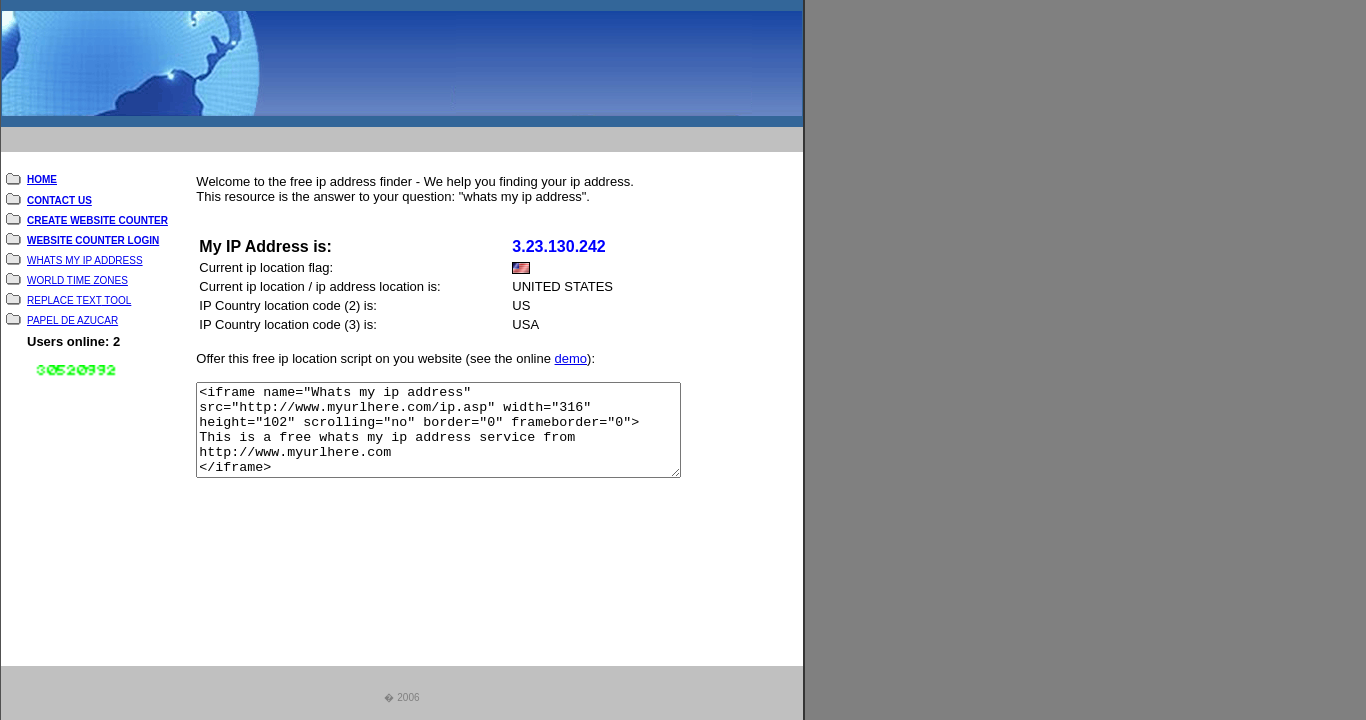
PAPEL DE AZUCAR (72, 315)
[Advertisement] (388, 133)
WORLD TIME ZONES (77, 275)
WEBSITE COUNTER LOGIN (93, 235)
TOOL (117, 295)
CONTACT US (59, 195)
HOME (42, 175)
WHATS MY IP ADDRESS (85, 255)
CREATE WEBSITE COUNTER (97, 215)
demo (571, 354)
